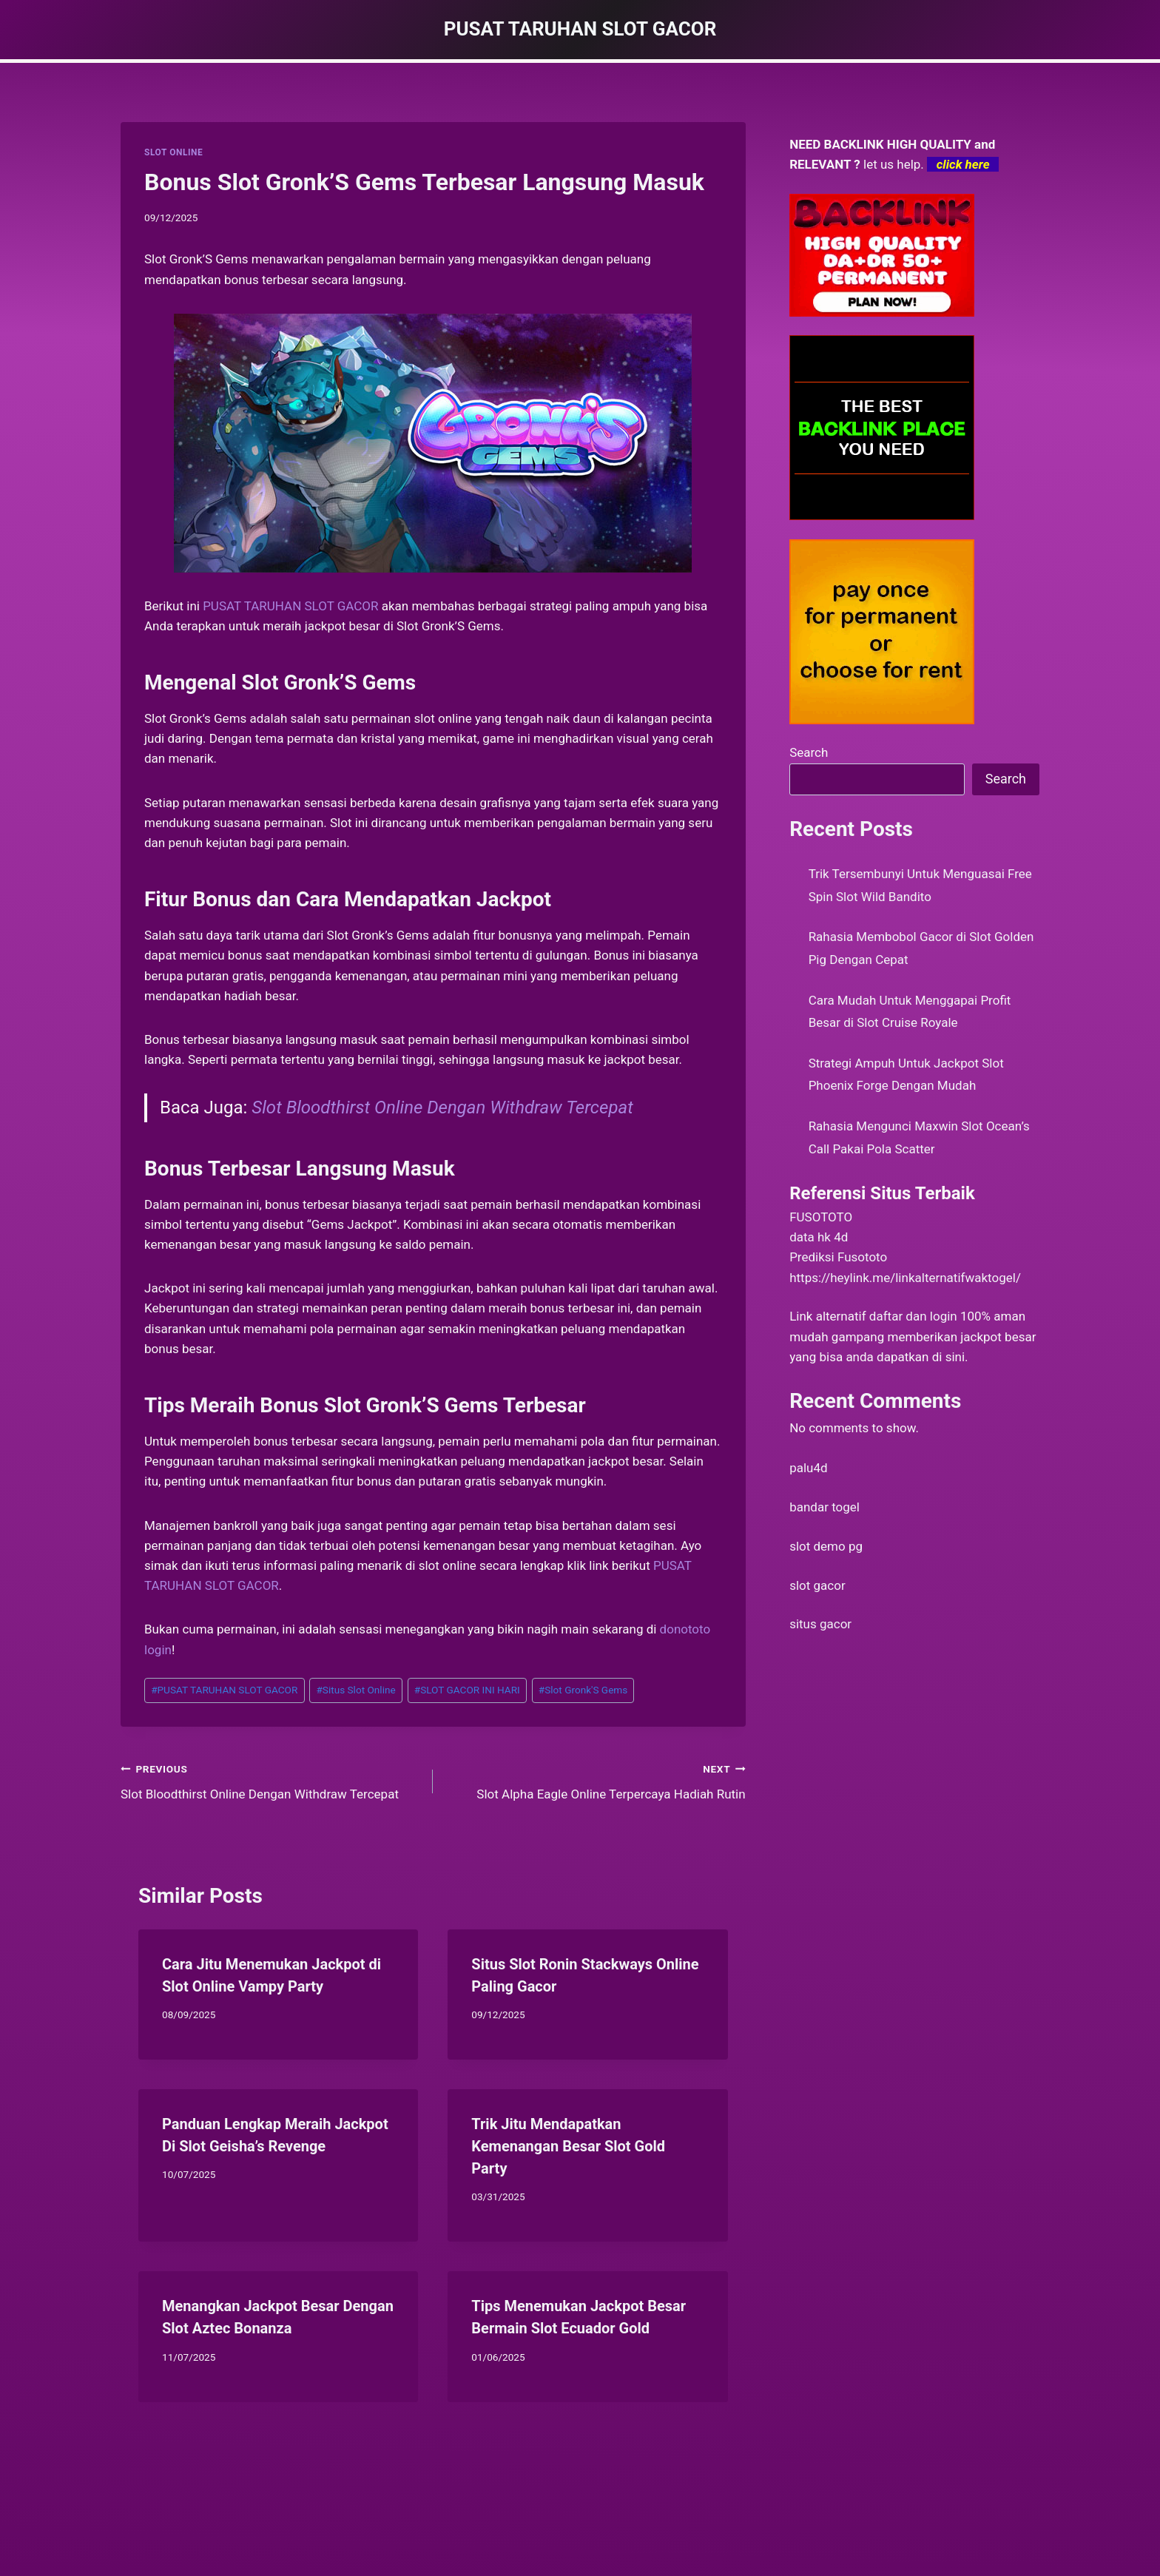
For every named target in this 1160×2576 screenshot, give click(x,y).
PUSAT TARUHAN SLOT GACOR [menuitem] (290, 606)
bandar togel (824, 1507)
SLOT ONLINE (173, 152)
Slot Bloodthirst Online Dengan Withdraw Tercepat (442, 1107)
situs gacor (820, 1623)
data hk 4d (818, 1237)
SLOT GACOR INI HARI (467, 1690)
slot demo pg (826, 1546)
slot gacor (817, 1585)
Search (808, 752)
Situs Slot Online (355, 1690)
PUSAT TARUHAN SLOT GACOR (224, 1690)
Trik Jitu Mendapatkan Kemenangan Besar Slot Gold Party (568, 2146)
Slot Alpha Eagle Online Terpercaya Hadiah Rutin (595, 1780)
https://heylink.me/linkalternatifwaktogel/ (905, 1277)
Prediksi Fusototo (838, 1257)
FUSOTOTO (820, 1217)
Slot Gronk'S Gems (583, 1690)
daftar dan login (913, 1316)
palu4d (808, 1467)
